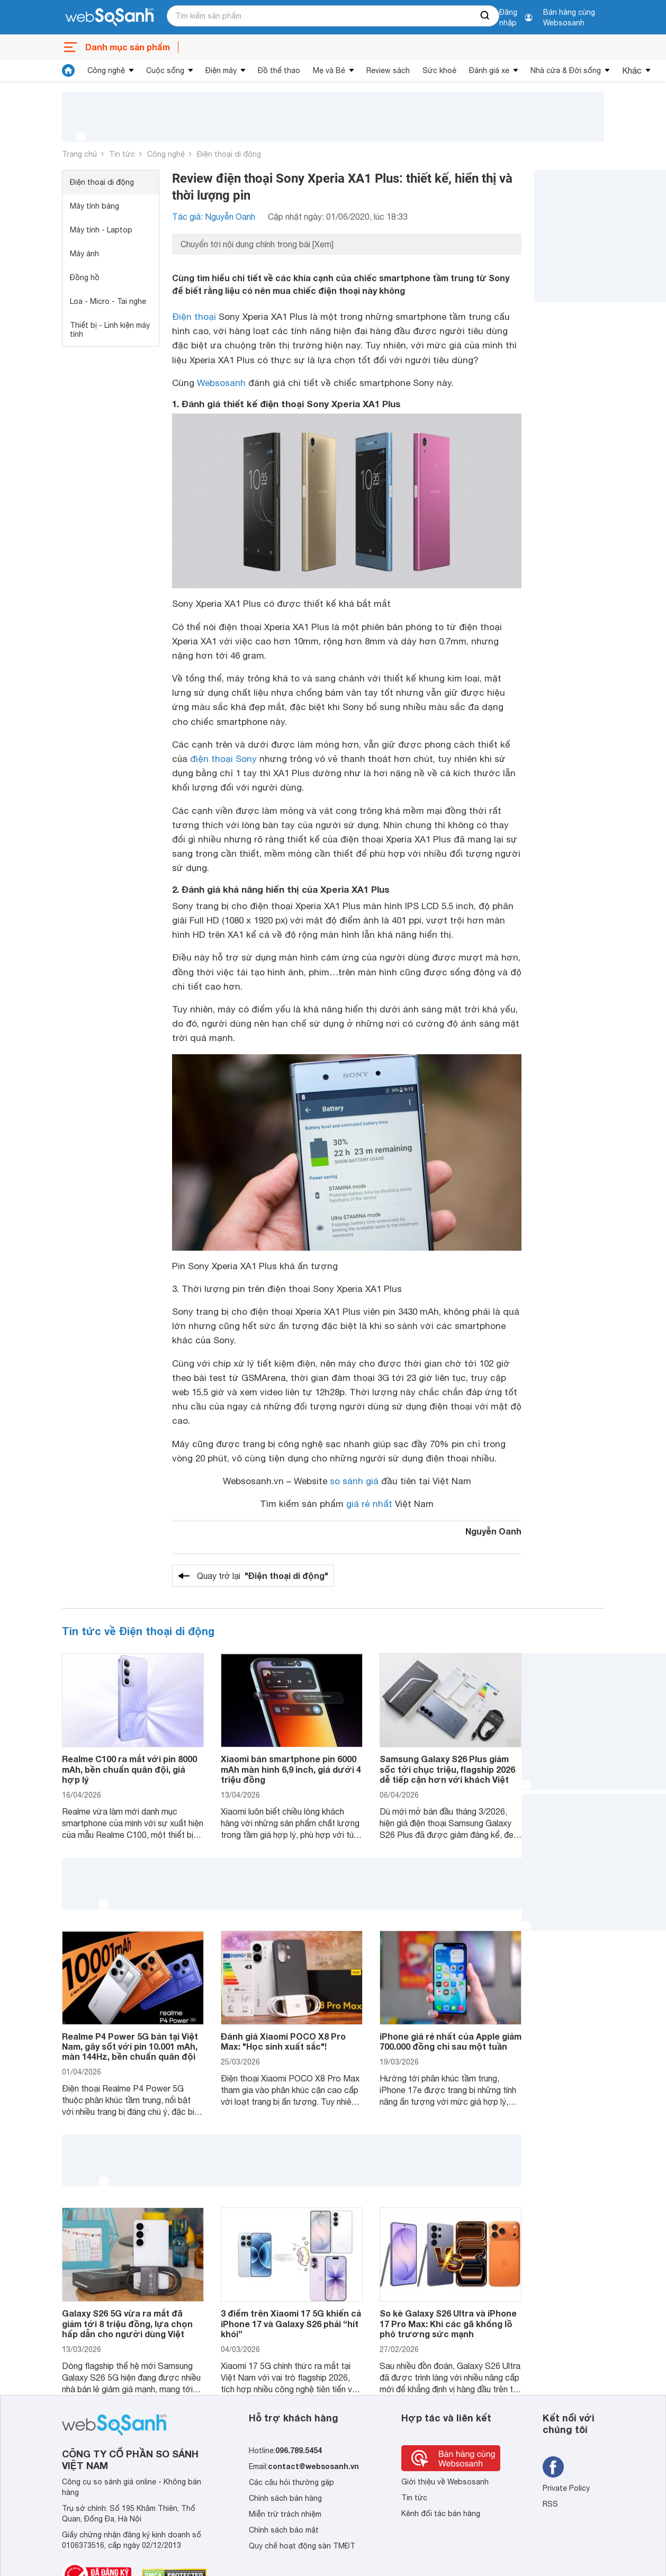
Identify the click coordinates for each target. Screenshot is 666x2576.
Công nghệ (106, 70)
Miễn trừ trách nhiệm (285, 2514)
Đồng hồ (85, 277)
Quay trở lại (262, 1575)
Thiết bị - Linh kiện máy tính (110, 329)
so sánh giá (354, 1481)
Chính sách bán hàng (285, 2498)
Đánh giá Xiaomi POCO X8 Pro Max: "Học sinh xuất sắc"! (283, 2041)
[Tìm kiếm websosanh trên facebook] (553, 2467)
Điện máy (221, 70)
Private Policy (566, 2488)
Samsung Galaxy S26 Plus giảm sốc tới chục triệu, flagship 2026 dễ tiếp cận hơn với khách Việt (447, 1769)
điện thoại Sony (223, 758)
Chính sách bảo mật (284, 2530)
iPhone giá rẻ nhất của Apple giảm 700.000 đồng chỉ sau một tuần (450, 2041)
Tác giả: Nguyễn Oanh (213, 216)
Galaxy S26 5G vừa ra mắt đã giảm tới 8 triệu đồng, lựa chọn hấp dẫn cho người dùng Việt (127, 2323)
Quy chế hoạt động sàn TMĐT (302, 2546)
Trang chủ (79, 154)
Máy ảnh (84, 253)
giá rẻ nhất (369, 1503)
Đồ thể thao (279, 70)
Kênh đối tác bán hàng (440, 2513)
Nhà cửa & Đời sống (565, 70)
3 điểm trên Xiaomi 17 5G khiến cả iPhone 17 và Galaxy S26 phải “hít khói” (291, 2323)
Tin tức (122, 154)
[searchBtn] (485, 16)
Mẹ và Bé (329, 70)
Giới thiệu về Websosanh (445, 2482)
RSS (550, 2504)
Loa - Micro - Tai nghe (108, 301)
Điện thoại (194, 316)
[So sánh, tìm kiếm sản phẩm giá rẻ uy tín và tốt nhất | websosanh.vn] (109, 17)
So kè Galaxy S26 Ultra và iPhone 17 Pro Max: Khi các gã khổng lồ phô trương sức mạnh (448, 2323)
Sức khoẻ (439, 70)
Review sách (388, 70)
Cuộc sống (165, 70)
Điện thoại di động (229, 154)
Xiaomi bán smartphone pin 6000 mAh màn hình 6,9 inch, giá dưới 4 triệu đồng (291, 1769)
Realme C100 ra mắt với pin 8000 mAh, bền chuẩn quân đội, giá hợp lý (129, 1769)
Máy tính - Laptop (101, 230)
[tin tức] (68, 70)
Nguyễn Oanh (493, 1531)
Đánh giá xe (489, 70)
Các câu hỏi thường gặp (291, 2482)
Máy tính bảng (94, 206)
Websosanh (221, 383)
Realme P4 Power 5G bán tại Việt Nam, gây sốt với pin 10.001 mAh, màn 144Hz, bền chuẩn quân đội (130, 2046)
